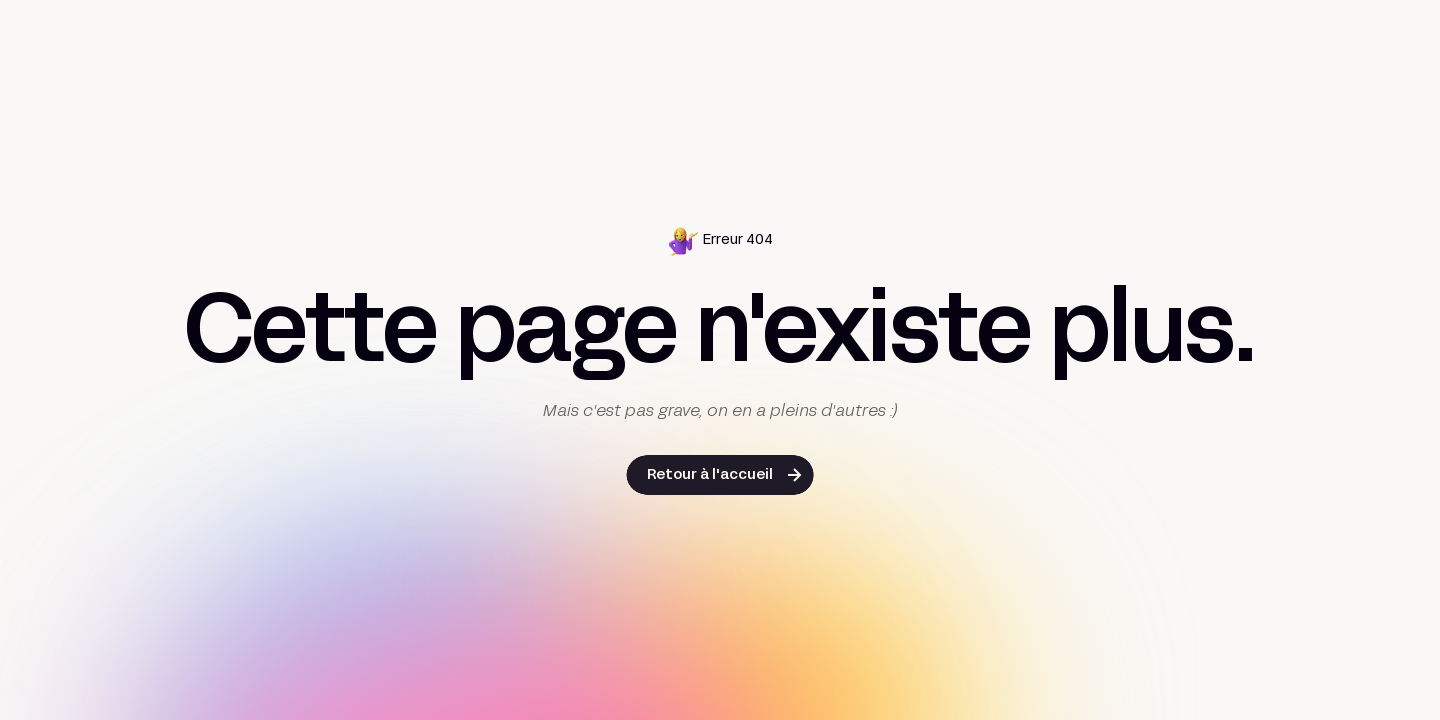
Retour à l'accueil (710, 475)
